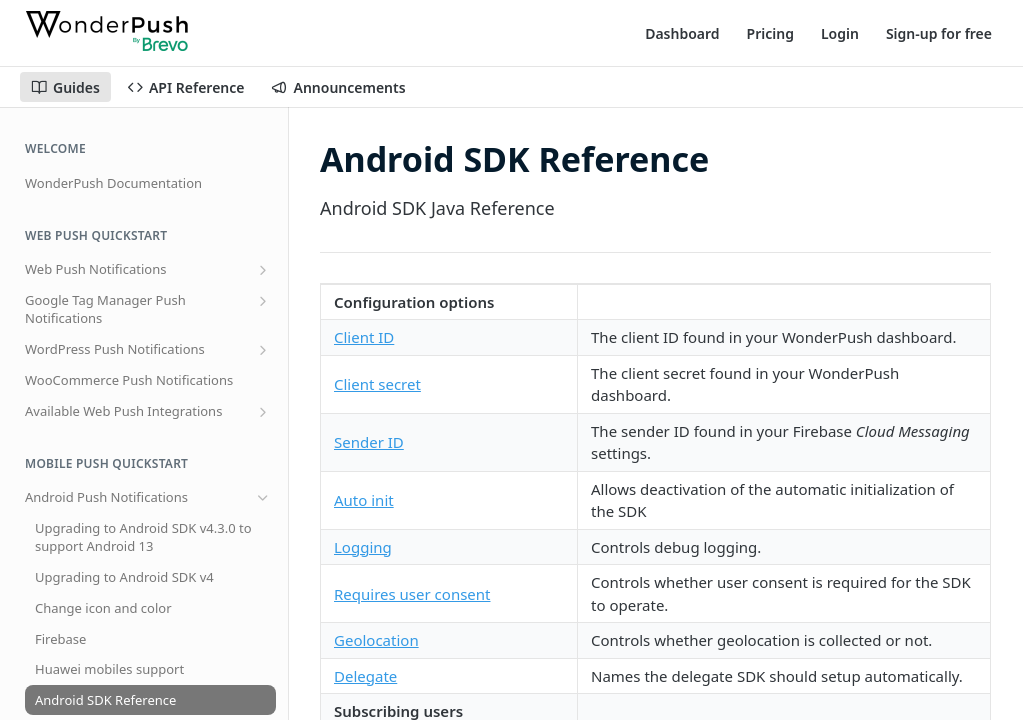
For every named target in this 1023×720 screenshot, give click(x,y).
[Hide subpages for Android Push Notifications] (263, 498)
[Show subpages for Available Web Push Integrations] (263, 412)
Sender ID (369, 442)
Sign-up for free (939, 33)
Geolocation (376, 640)
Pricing (770, 33)
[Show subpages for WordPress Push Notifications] (263, 350)
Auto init (364, 500)
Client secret (377, 384)
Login (840, 33)
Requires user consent (412, 594)
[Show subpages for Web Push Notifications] (263, 270)
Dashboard (682, 33)
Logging (363, 547)
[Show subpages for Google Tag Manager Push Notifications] (263, 301)
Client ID (364, 337)
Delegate (365, 676)
